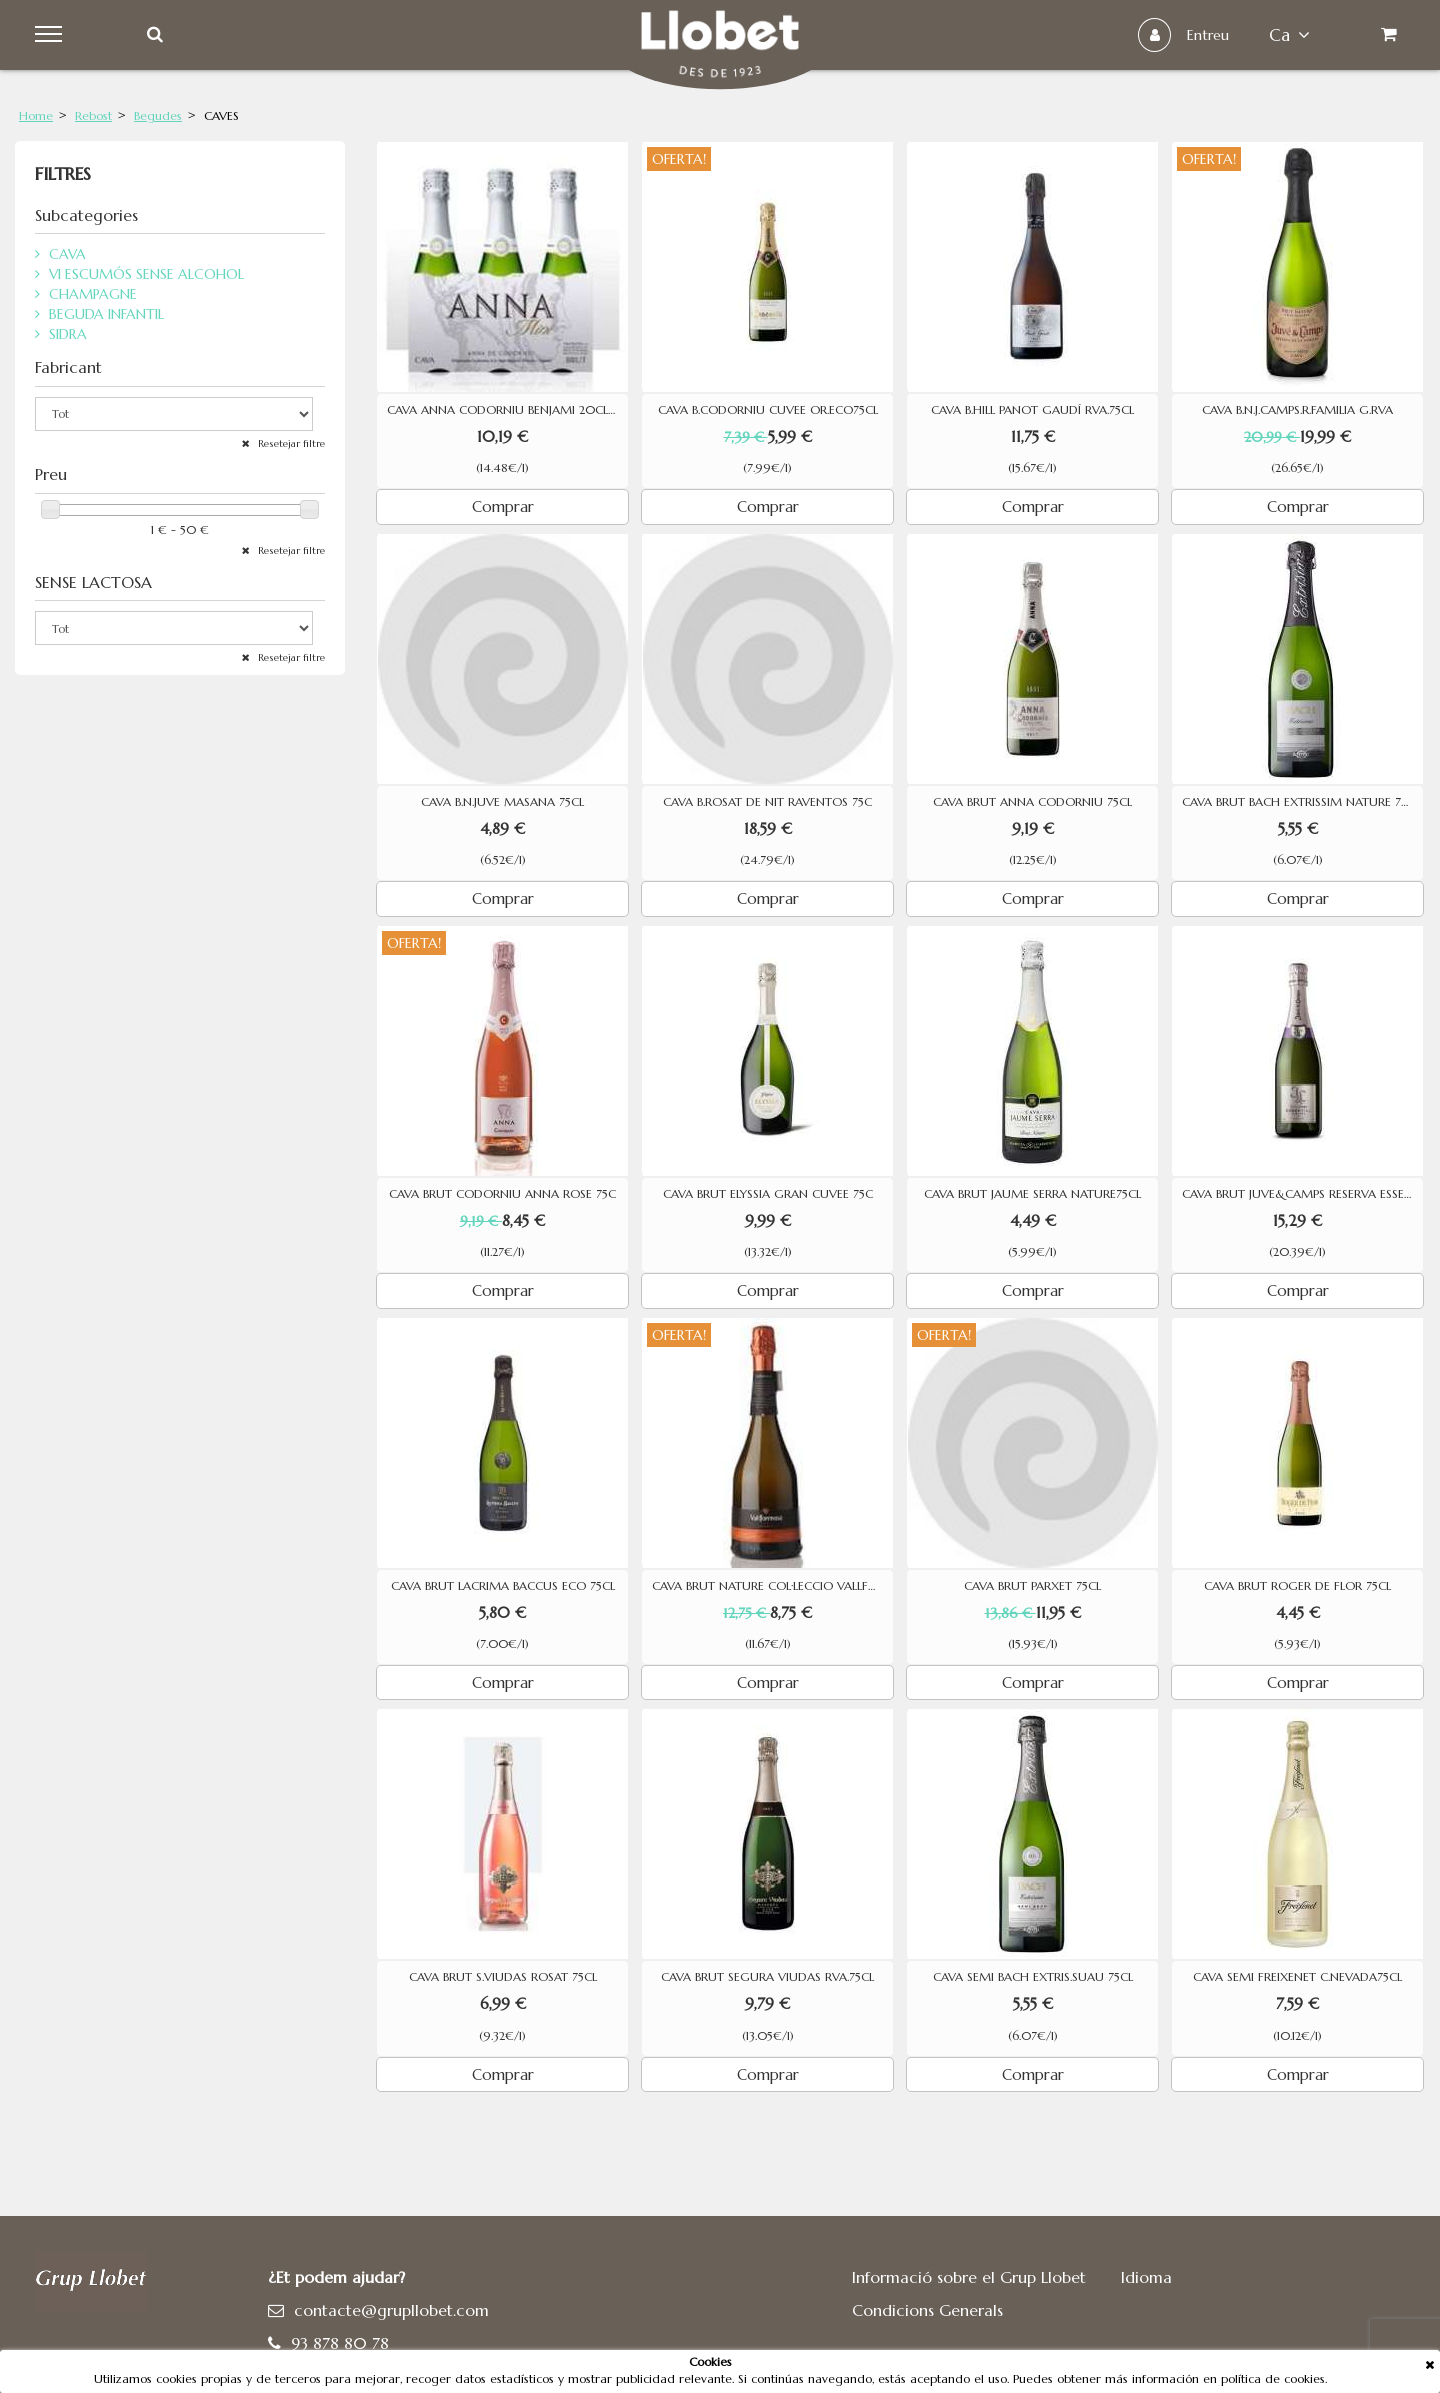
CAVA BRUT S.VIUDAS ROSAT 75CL (503, 1977)
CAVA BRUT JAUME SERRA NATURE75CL (1032, 1194)
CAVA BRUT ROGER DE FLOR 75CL (1297, 1586)
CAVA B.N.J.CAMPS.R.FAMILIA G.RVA (1297, 410)
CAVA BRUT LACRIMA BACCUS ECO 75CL (503, 1586)
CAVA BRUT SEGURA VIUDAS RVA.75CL (767, 1977)
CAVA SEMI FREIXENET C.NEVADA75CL (1297, 1977)
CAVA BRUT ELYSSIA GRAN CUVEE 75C (768, 1194)
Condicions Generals (927, 2310)
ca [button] (1289, 35)
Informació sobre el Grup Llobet (969, 2277)
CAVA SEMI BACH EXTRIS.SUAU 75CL (1033, 1977)
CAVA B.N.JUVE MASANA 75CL (502, 802)
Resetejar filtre (290, 443)
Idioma (1146, 2277)
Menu (51, 35)
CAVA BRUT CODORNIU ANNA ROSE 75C (502, 1194)
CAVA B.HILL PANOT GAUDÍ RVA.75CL (1032, 410)
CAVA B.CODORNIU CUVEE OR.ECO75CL (768, 410)
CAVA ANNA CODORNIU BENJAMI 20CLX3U (507, 410)
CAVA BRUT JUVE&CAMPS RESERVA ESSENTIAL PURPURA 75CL (1302, 1194)
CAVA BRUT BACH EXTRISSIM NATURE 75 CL (1302, 802)
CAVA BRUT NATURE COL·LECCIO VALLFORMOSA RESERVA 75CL (772, 1586)
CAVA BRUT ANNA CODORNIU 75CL (1032, 802)
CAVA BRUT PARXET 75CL (1032, 1586)
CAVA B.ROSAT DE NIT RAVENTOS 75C (767, 802)
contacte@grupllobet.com (391, 2310)
